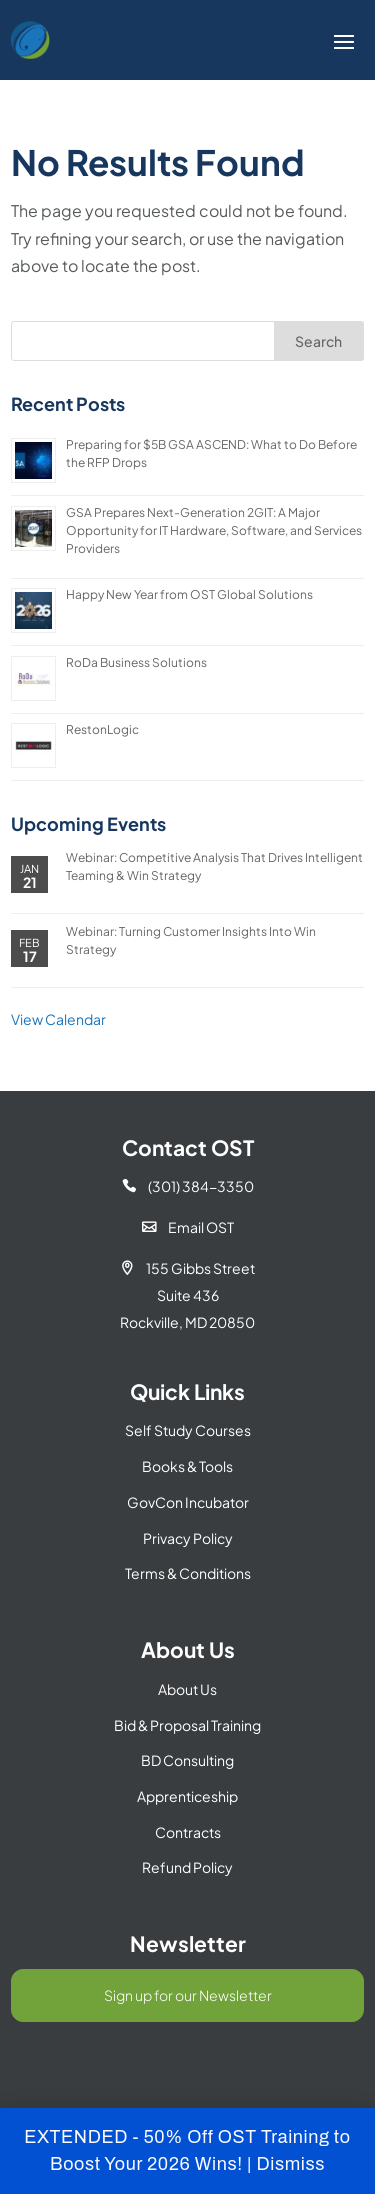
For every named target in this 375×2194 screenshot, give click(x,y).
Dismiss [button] (290, 2164)
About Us (187, 1689)
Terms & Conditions (188, 1573)
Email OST (188, 1227)
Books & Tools (187, 1466)
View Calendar (58, 1019)
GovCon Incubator (188, 1502)
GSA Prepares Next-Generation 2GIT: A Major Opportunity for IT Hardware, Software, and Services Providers (214, 530)
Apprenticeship (187, 1796)
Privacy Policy (188, 1538)
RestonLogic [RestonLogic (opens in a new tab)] (102, 729)
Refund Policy (187, 1867)
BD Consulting (187, 1760)
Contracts (188, 1832)
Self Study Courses (188, 1430)
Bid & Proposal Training (187, 1725)
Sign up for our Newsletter (188, 1995)
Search (318, 341)
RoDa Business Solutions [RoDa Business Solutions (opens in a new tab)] (136, 662)
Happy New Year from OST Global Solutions (189, 594)
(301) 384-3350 (188, 1186)
